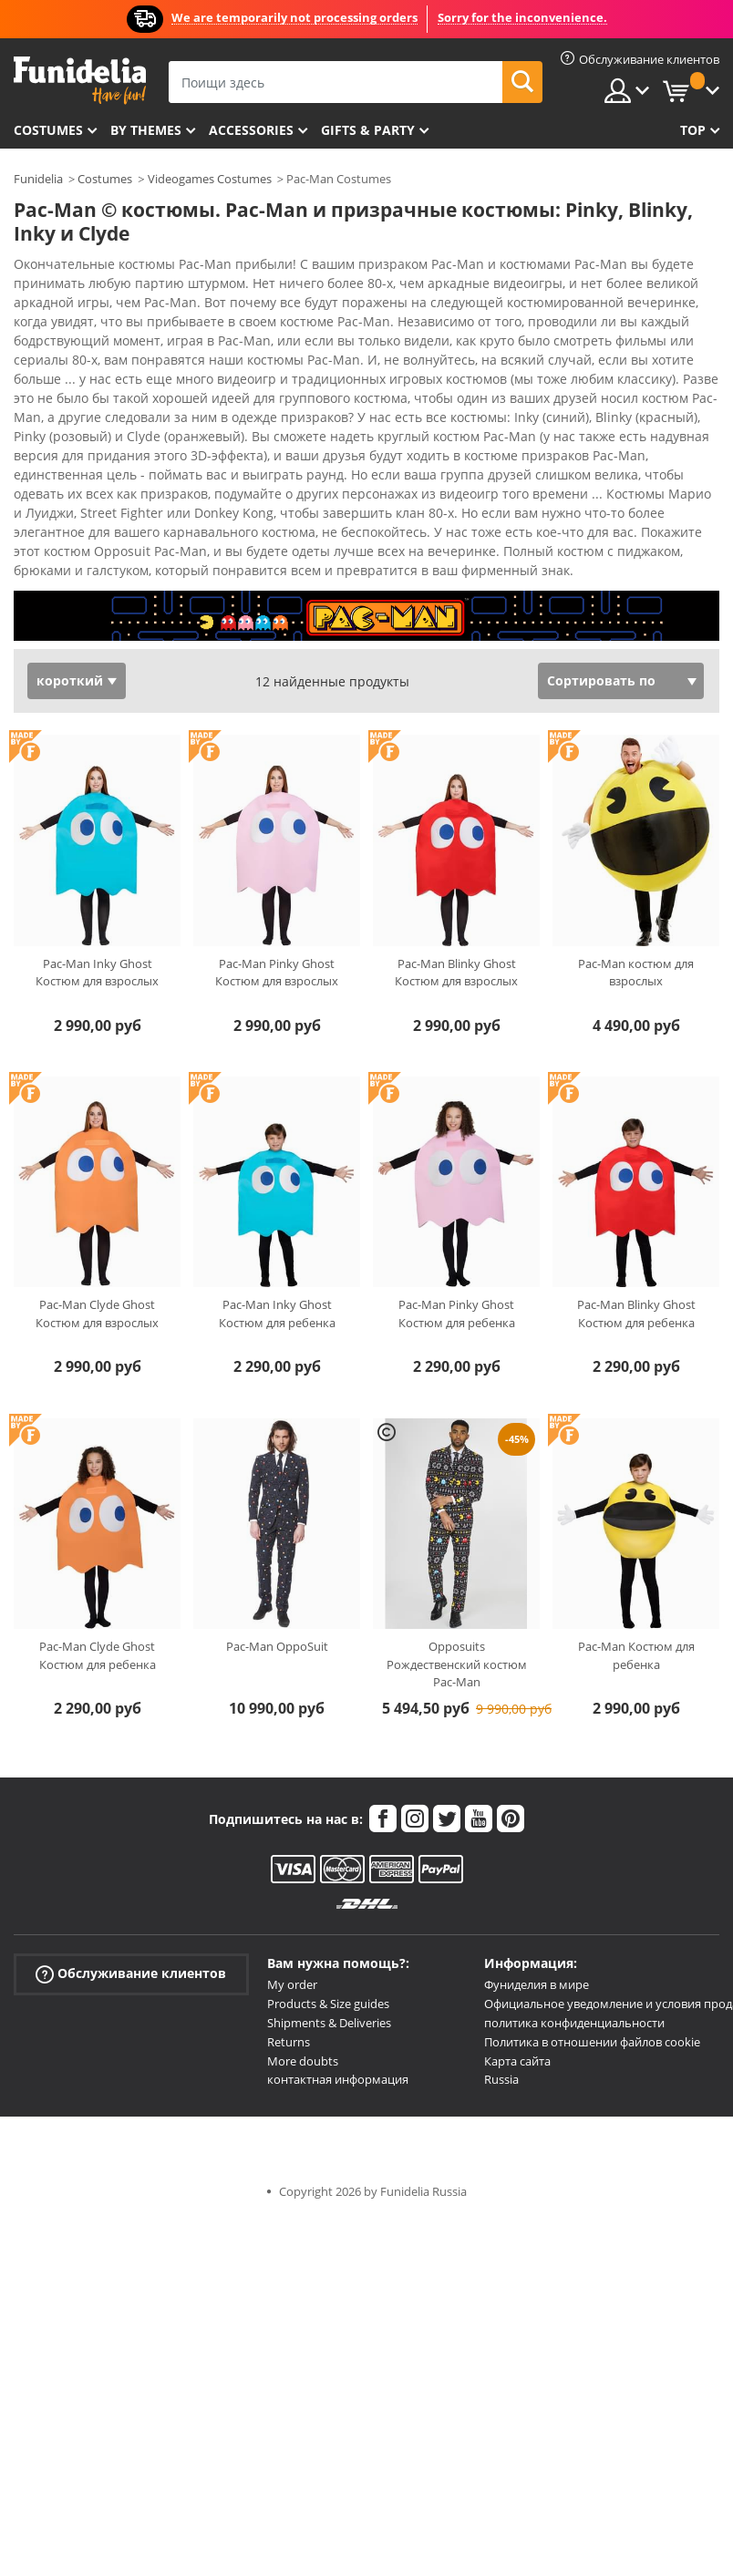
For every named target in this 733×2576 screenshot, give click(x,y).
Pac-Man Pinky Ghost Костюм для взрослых (276, 972)
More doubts (302, 2061)
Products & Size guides (328, 2003)
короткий (69, 680)
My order (292, 1984)
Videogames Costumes (210, 178)
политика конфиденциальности (574, 2022)
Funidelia (38, 178)
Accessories (251, 130)
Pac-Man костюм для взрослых (636, 972)
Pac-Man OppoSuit (277, 1646)
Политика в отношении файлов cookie (592, 2042)
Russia (501, 2079)
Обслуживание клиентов (131, 1974)
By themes (145, 130)
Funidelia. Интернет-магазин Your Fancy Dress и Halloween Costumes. (80, 81)
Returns (288, 2042)
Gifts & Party (368, 130)
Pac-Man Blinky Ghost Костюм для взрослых (456, 972)
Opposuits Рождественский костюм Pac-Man (457, 1664)
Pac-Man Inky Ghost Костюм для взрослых (97, 972)
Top (693, 130)
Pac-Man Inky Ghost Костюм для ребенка (277, 1313)
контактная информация (337, 2079)
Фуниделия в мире (536, 1984)
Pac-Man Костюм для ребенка (636, 1655)
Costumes (48, 130)
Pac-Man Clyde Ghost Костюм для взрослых (97, 1313)
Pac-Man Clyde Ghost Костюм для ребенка (97, 1655)
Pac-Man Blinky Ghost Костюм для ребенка (636, 1313)
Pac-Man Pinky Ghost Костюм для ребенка (456, 1313)
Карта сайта (517, 2061)
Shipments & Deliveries (329, 2022)
